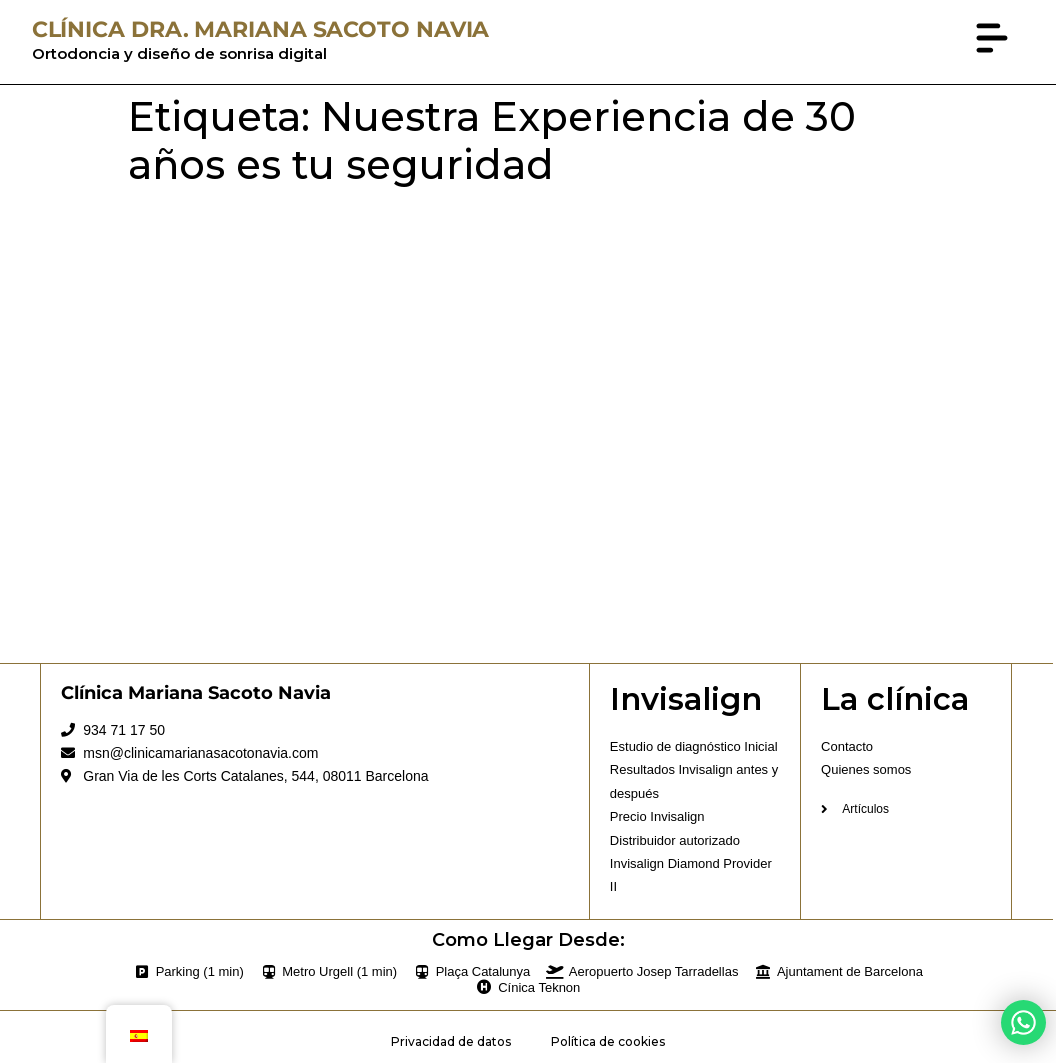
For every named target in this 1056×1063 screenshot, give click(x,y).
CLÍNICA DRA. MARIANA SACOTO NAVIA (261, 29)
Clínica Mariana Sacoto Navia (196, 693)
